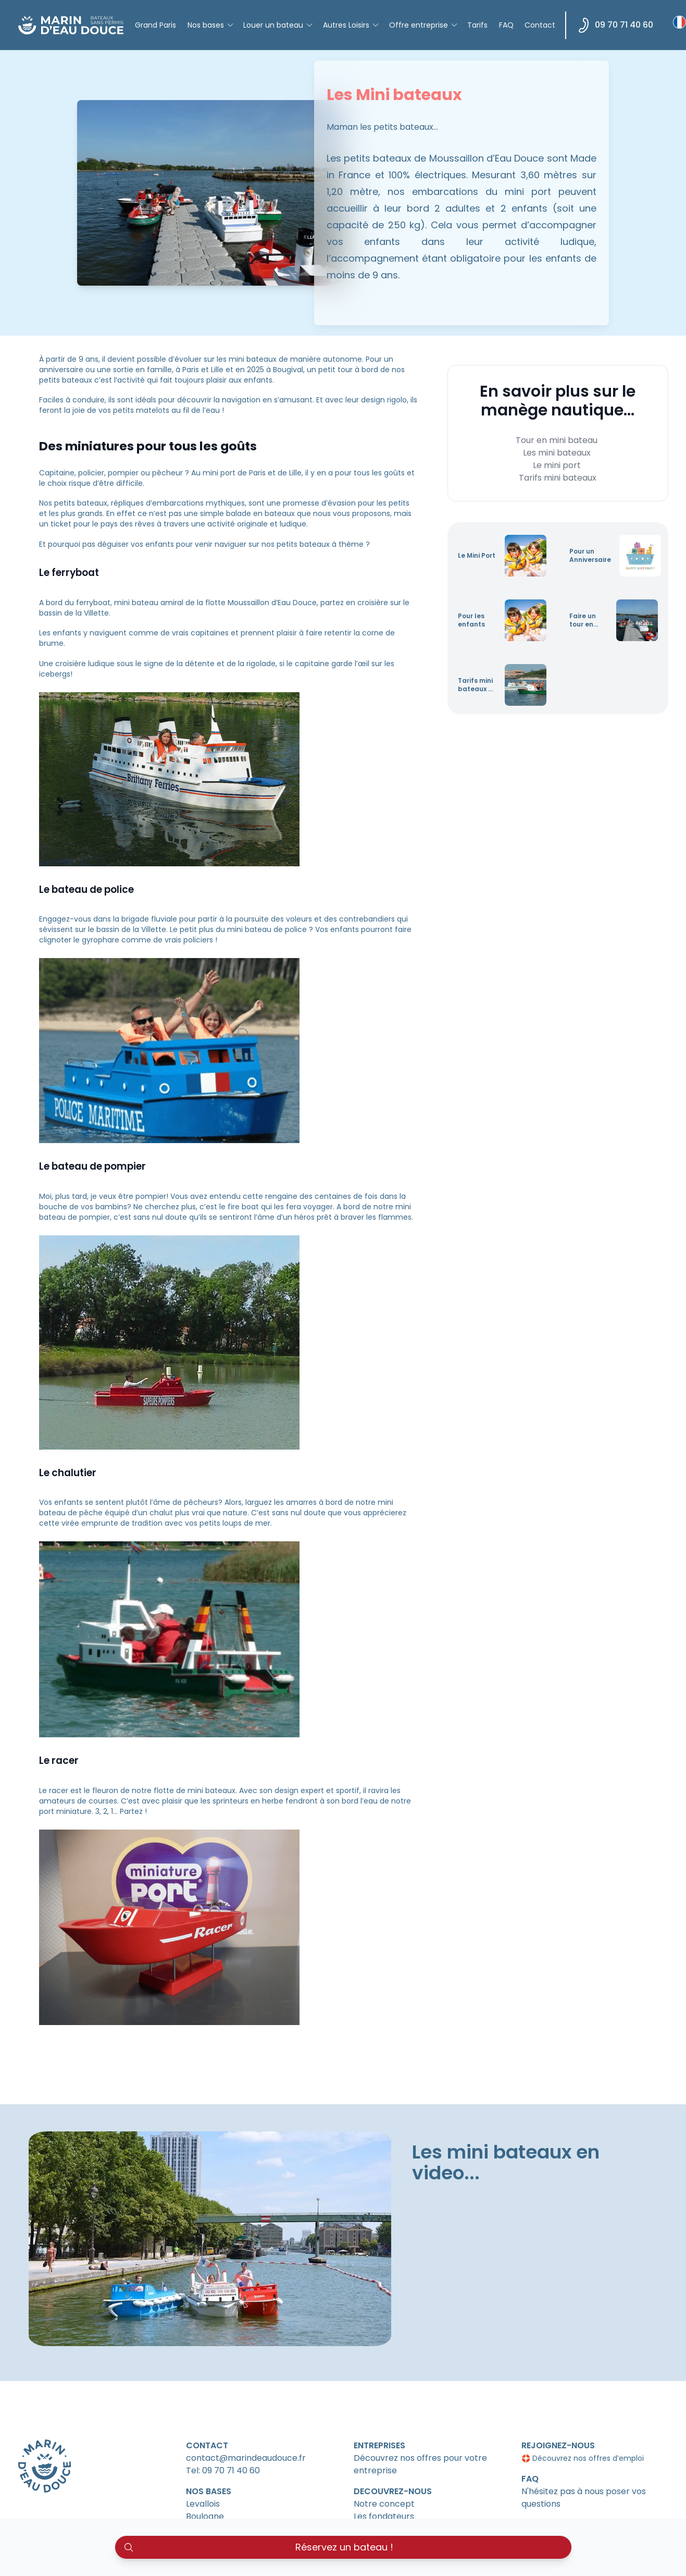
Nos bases (211, 25)
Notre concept (384, 2504)
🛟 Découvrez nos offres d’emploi (582, 2458)
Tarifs (477, 25)
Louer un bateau (278, 25)
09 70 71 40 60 (616, 25)
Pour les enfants (471, 620)
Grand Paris (155, 25)
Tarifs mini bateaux (557, 478)
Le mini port (557, 465)
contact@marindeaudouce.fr (246, 2458)
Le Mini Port (476, 555)
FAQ (506, 25)
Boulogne (205, 2516)
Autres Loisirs (351, 25)
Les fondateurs (384, 2516)
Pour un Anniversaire (590, 555)
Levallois (203, 2504)
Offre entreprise (423, 25)
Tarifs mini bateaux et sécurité (476, 685)
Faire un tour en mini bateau (582, 620)
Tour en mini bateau (556, 440)
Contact (540, 25)
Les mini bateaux (557, 453)
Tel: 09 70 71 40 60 (223, 2470)
